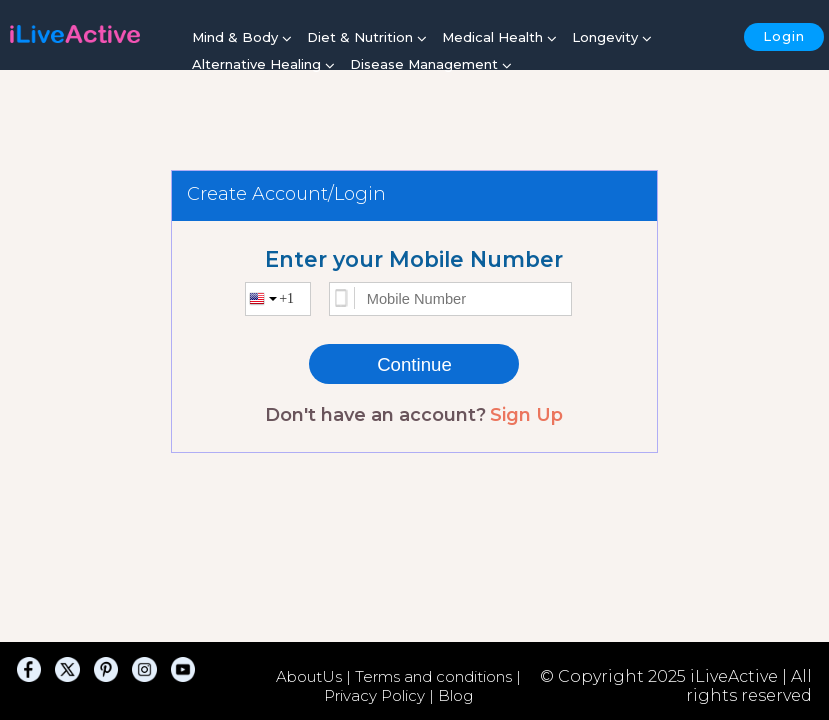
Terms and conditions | (438, 676)
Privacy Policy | (381, 695)
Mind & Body (242, 38)
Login (784, 36)
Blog (455, 695)
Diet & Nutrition (367, 38)
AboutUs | (315, 676)
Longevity (612, 38)
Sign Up (526, 415)
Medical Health (499, 38)
